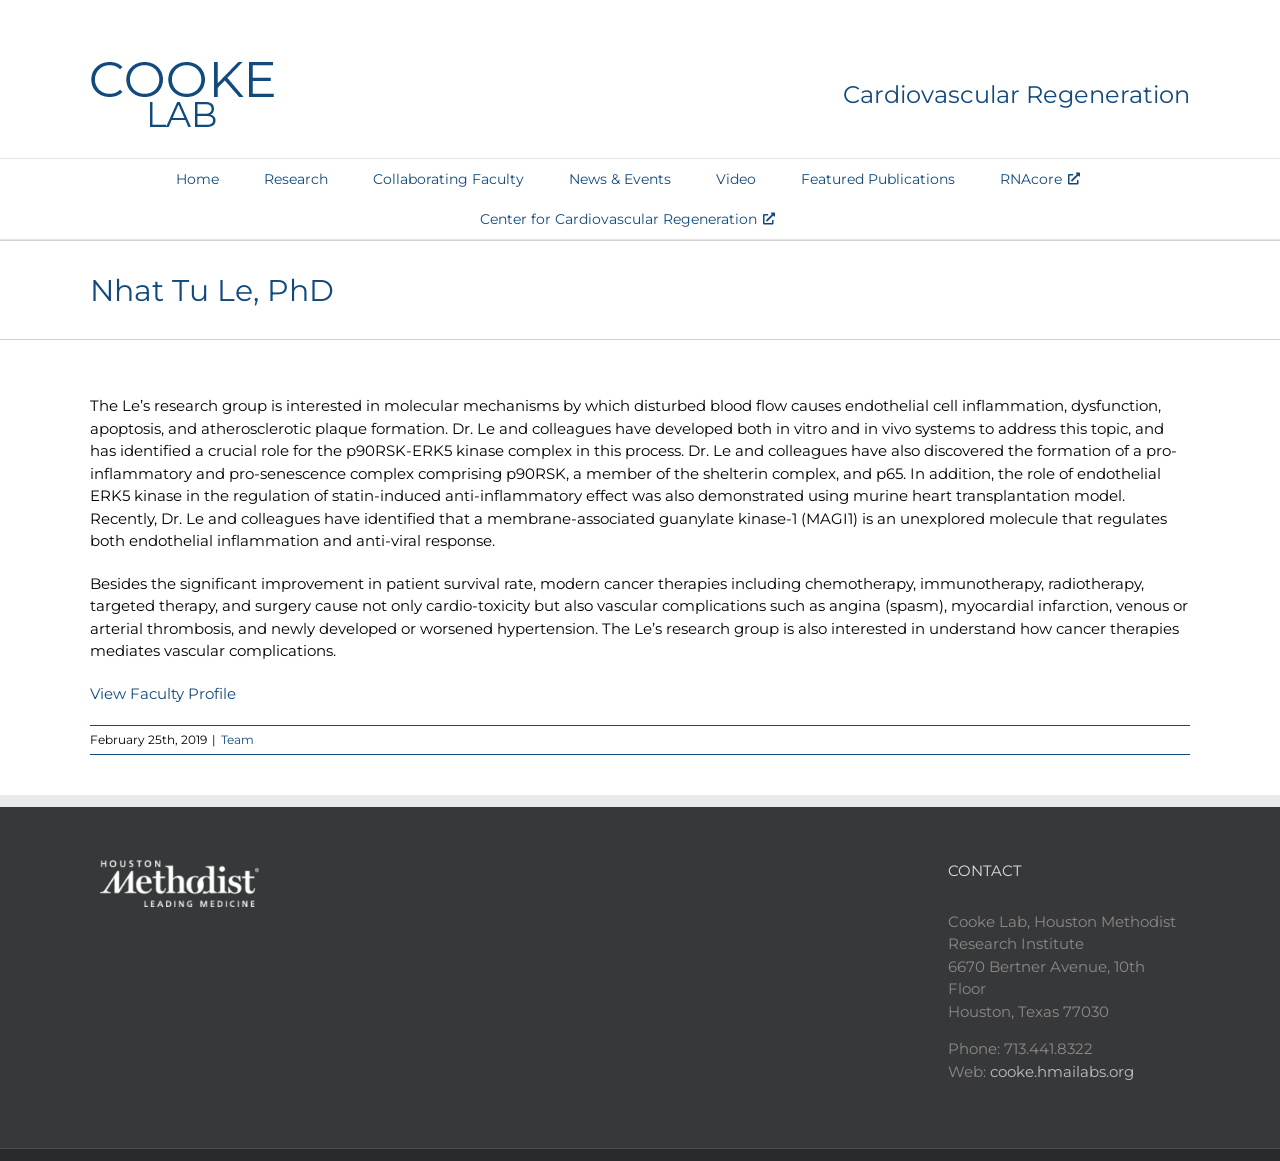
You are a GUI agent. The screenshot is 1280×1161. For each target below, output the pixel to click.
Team (237, 739)
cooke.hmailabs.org (1062, 1071)
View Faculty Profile (163, 693)
